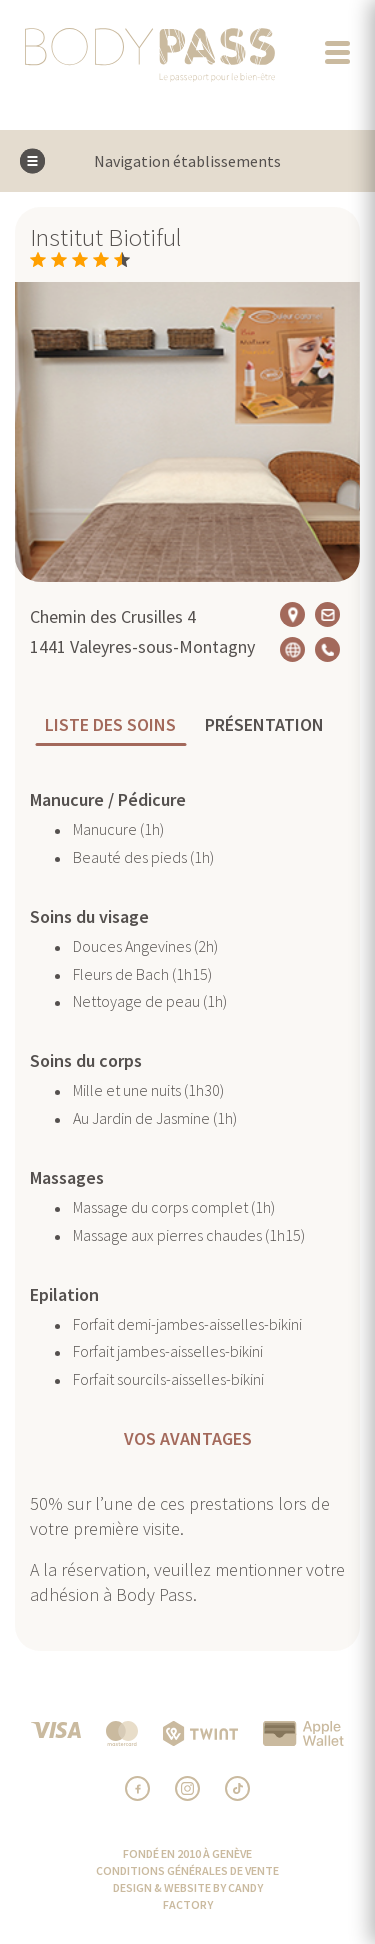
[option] (187, 432)
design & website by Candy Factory (188, 1896)
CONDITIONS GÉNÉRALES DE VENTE (187, 1870)
